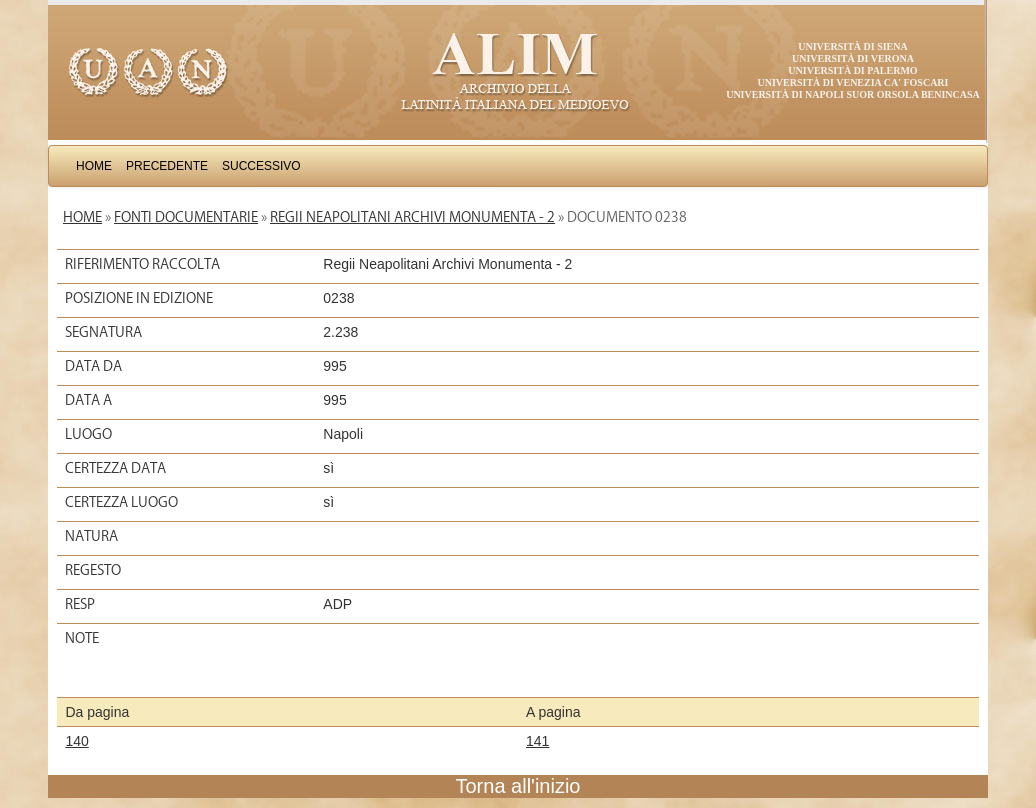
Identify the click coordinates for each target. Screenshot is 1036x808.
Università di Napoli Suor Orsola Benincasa (853, 94)
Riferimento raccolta (142, 264)
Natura (91, 536)
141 (537, 741)
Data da (93, 366)
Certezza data (115, 468)
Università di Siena (852, 46)
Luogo (88, 434)
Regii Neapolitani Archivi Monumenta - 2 (412, 217)
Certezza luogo (121, 502)
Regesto (93, 570)
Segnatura (103, 332)
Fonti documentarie (186, 217)
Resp (80, 604)
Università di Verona (853, 58)
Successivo (261, 166)
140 (76, 741)
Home (94, 166)
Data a (88, 400)
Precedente (167, 166)
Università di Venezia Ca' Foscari (853, 82)
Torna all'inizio (518, 786)
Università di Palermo (852, 70)
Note (82, 638)
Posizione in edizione (139, 298)
